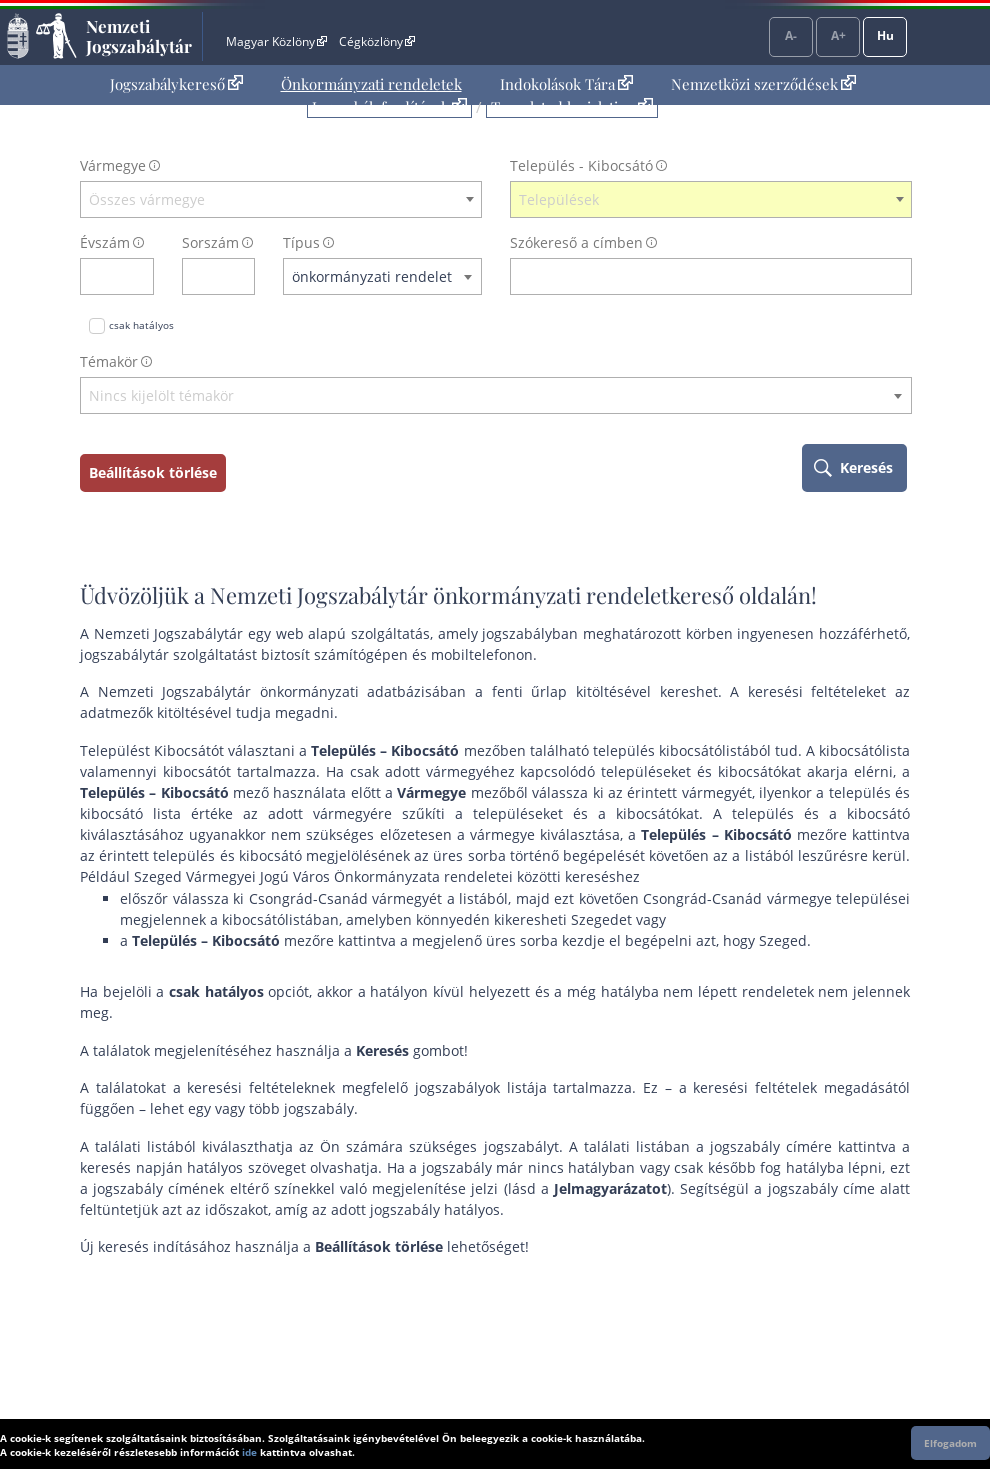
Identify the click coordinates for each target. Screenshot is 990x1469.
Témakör (109, 361)
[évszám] (104, 276)
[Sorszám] (206, 276)
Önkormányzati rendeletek (371, 84)
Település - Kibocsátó (581, 165)
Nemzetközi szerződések (763, 84)
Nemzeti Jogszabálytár (139, 36)
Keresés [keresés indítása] (866, 467)
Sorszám (210, 242)
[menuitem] (176, 84)
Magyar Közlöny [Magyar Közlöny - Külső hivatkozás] (276, 41)
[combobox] (281, 200)
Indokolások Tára (566, 84)
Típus (301, 242)
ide (249, 1452)
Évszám (105, 242)
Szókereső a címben (576, 242)
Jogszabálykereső (176, 84)
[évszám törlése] (139, 276)
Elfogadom (950, 1443)
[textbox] (281, 200)
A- (791, 35)
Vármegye (113, 165)
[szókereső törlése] (897, 276)
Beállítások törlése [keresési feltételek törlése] (153, 472)
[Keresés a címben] (698, 276)
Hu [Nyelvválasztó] (885, 35)
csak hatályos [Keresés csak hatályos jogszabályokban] (141, 325)
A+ (838, 35)
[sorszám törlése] (240, 276)
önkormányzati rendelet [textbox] (372, 276)
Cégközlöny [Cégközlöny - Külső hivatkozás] (377, 41)
